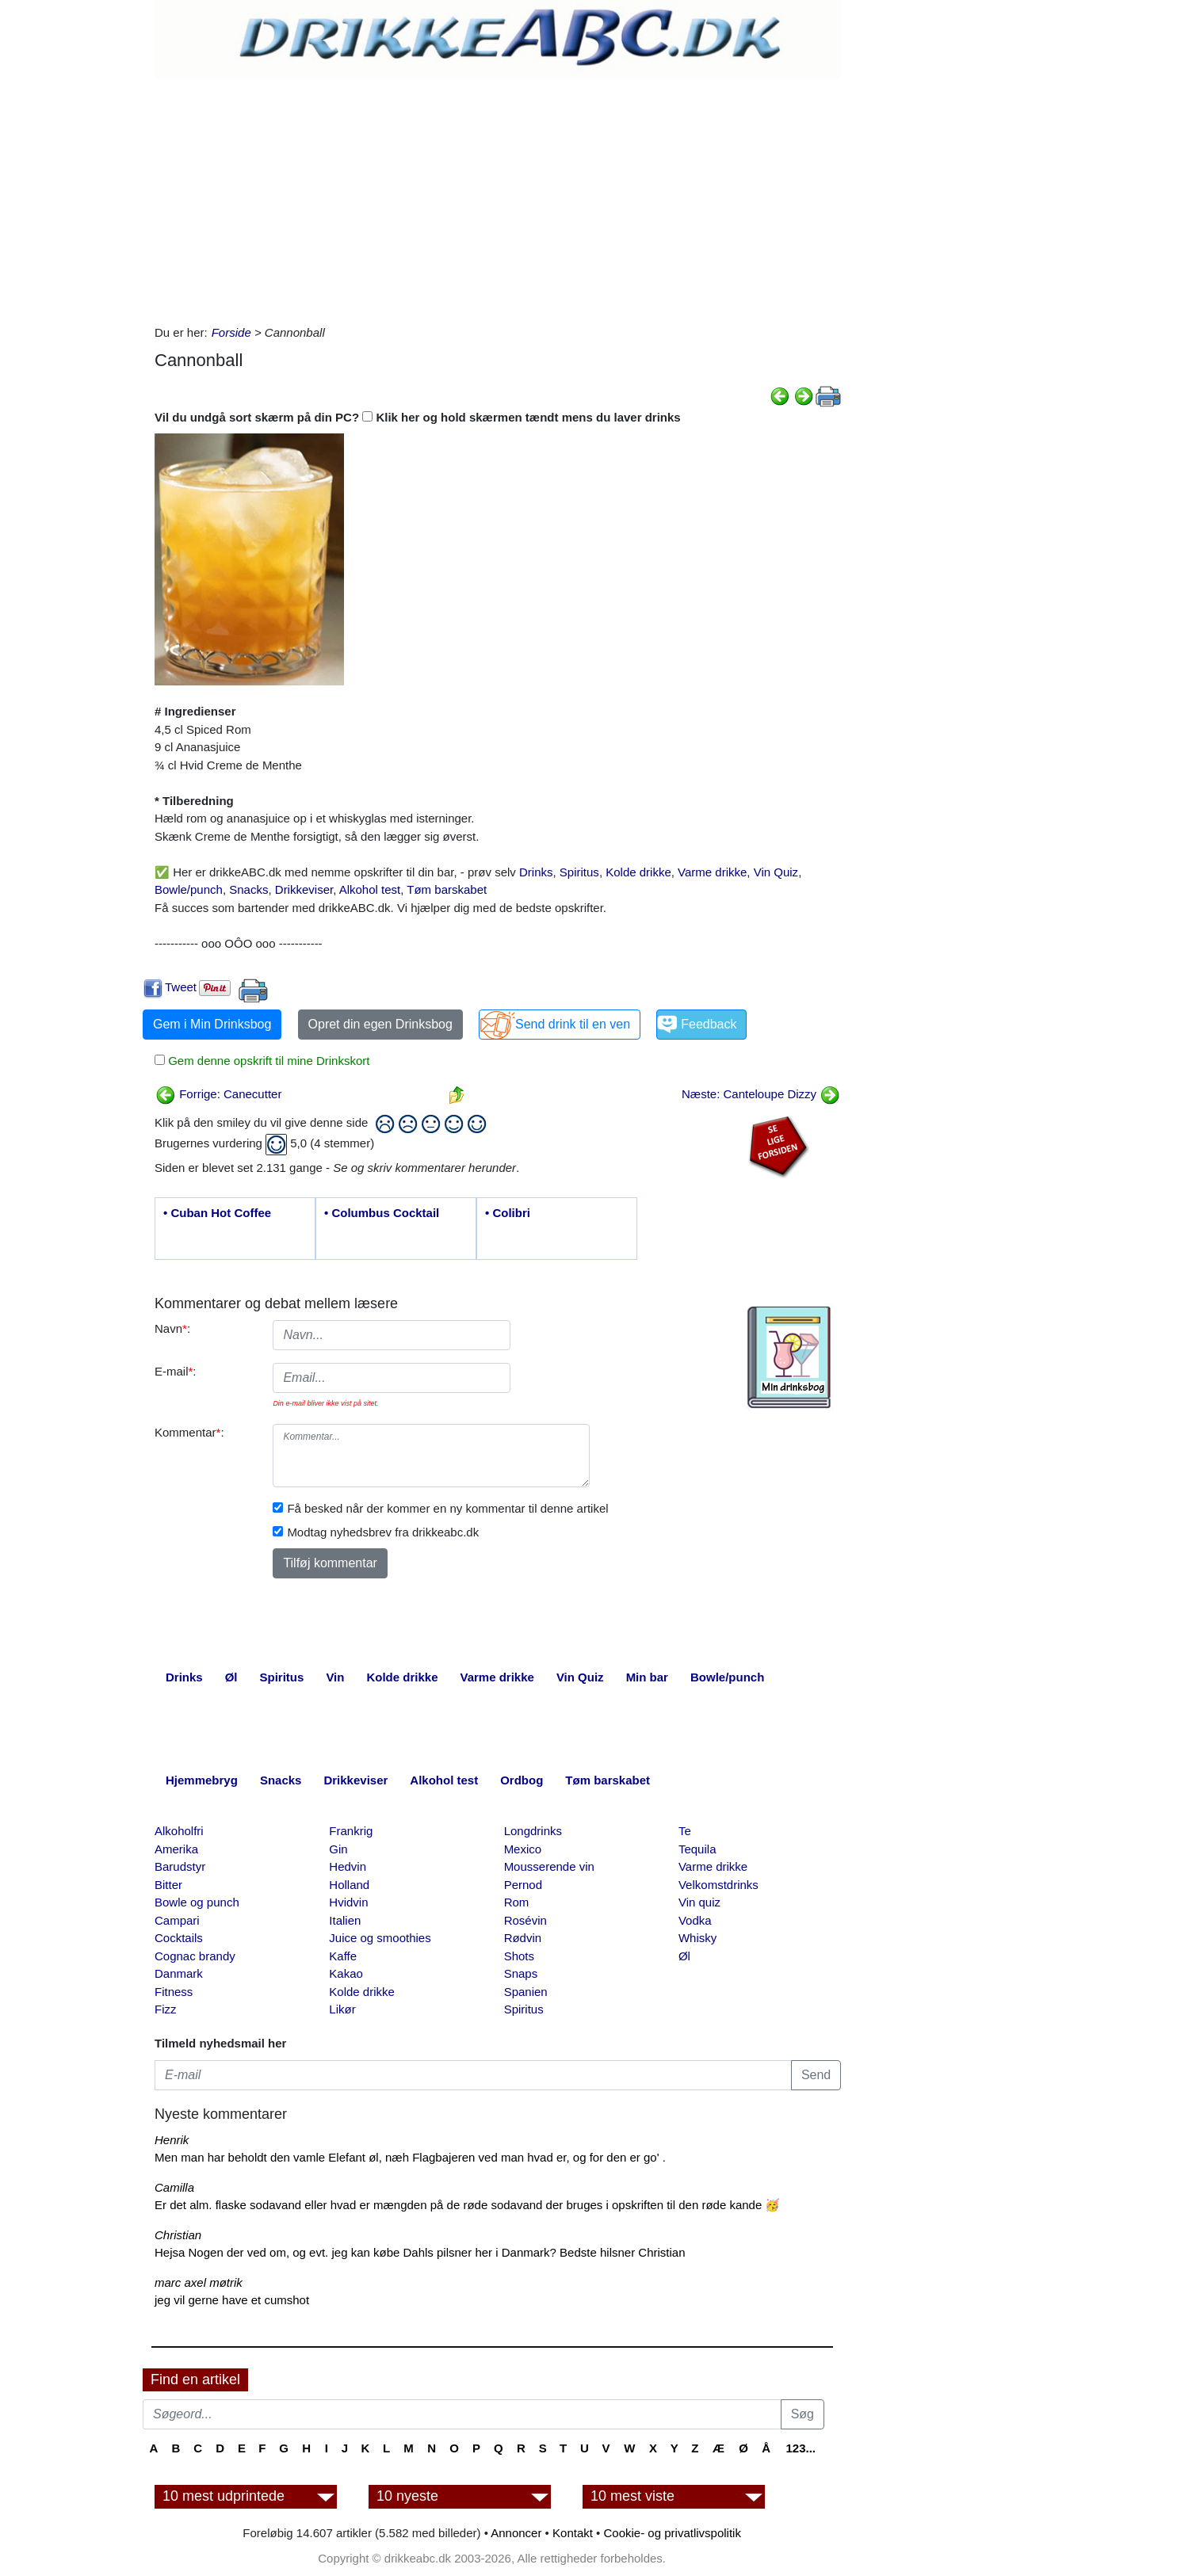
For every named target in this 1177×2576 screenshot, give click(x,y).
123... (800, 2448)
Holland (349, 1884)
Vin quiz (699, 1902)
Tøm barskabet (447, 889)
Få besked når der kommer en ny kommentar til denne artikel (447, 1508)
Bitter (168, 1884)
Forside (231, 332)
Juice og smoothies (379, 1937)
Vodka (695, 1920)
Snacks (248, 889)
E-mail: (176, 1371)
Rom (516, 1902)
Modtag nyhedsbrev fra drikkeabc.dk (383, 1532)
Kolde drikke (638, 872)
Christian (178, 2235)
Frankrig (351, 1831)
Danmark (179, 1973)
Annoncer (516, 2533)
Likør (342, 2009)
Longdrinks (533, 1831)
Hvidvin (348, 1902)
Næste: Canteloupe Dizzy (761, 1094)
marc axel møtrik (199, 2282)
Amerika (176, 1849)
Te (684, 1831)
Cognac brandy (195, 1956)
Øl (684, 1956)
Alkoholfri (179, 1831)
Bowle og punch (197, 1902)
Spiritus (579, 872)
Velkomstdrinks (718, 1884)
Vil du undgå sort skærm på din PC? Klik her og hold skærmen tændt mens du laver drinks (418, 417)
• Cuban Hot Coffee (217, 1212)
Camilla (174, 2187)
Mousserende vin (549, 1866)
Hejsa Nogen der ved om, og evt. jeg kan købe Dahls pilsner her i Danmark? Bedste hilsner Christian (420, 2252)
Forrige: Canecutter (218, 1094)
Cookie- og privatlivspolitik (672, 2533)
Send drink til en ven (572, 1024)
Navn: (172, 1328)
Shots (519, 1956)
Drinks (536, 872)
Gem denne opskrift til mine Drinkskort (267, 1060)
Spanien (526, 1991)
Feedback (708, 1024)
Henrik (172, 2140)
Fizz (166, 2009)
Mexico (523, 1849)
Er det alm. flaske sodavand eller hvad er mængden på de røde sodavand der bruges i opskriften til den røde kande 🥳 (467, 2205)
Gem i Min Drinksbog (212, 1024)
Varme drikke (712, 872)
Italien (345, 1920)
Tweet (181, 987)
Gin (338, 1849)
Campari (177, 1920)
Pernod (523, 1884)
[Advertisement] (498, 197)
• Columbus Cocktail (381, 1212)
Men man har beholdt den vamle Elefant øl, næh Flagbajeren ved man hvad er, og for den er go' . (410, 2157)
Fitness (174, 1991)
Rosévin (525, 1920)
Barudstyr (180, 1866)
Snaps (521, 1973)
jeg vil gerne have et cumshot (232, 2300)
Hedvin (347, 1866)
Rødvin (523, 1937)
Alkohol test (370, 889)
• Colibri (507, 1212)
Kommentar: (189, 1432)
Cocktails (179, 1937)
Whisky (697, 1937)
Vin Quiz (776, 872)
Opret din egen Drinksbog (380, 1024)
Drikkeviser (304, 889)
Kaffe (343, 1956)
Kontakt (572, 2533)
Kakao (346, 1973)
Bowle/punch (189, 889)
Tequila (697, 1849)
